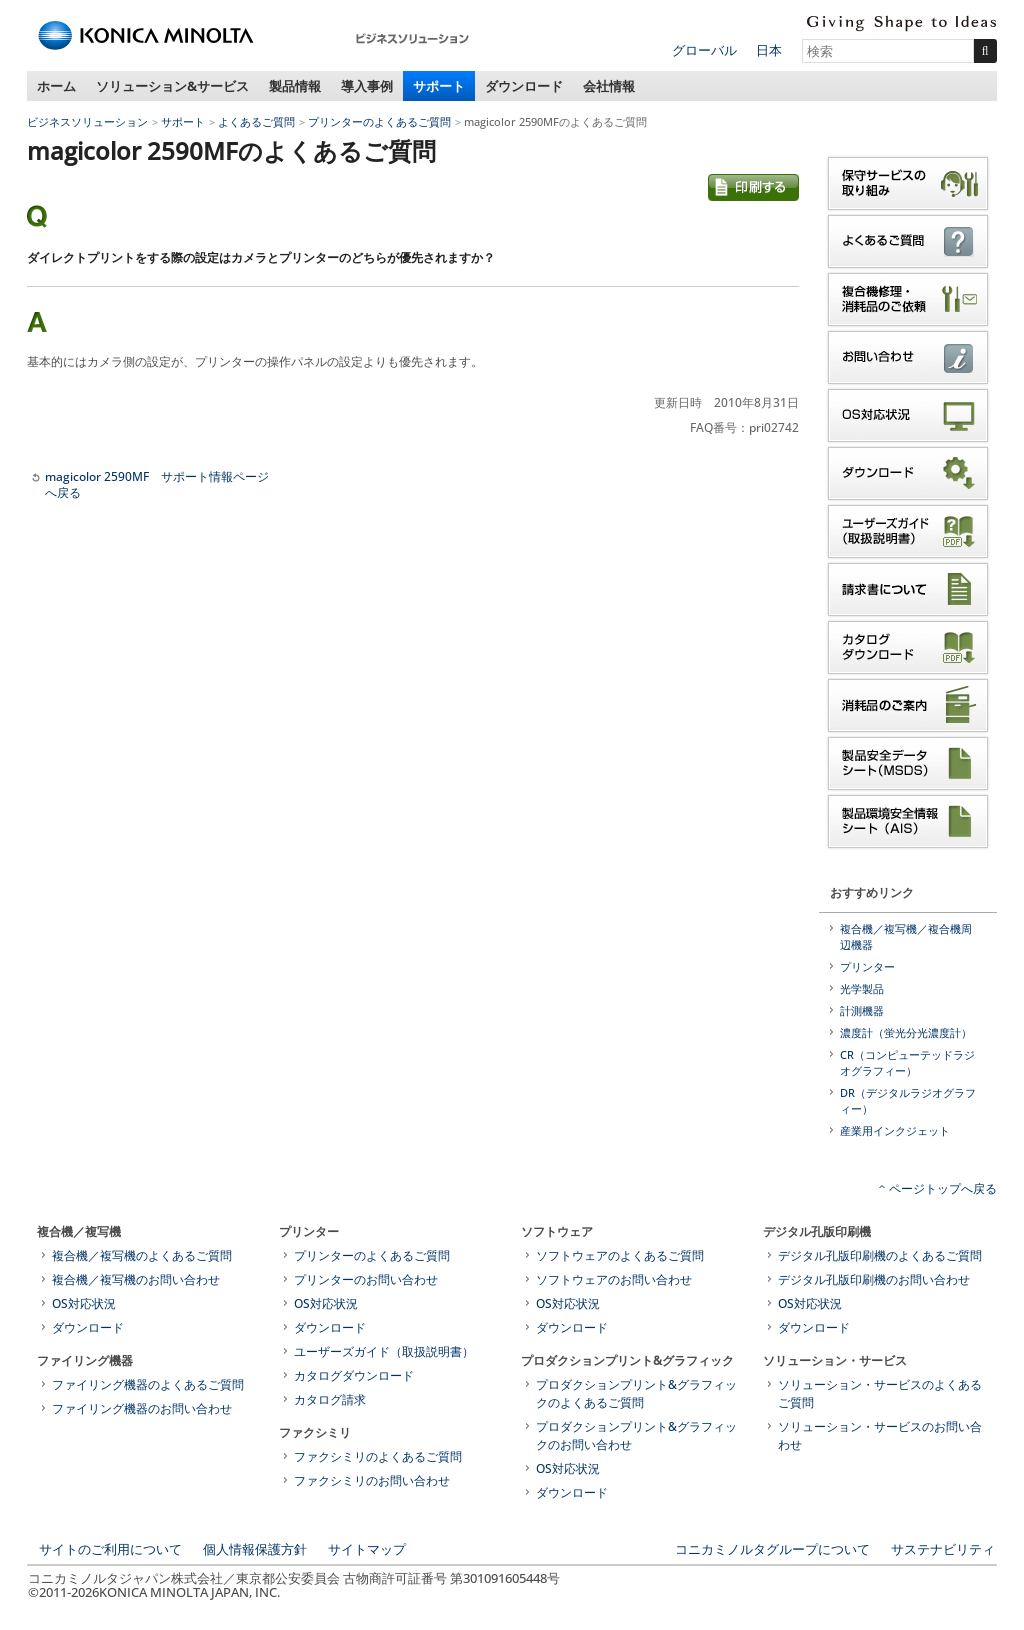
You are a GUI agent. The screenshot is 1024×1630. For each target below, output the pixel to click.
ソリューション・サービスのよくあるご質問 (880, 1393)
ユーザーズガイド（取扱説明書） (384, 1351)
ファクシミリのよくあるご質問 (378, 1456)
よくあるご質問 (256, 121)
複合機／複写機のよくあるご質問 (142, 1255)
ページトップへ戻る (943, 1188)
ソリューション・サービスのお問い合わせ (880, 1435)
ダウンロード (524, 86)
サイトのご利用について (110, 1549)
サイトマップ (367, 1549)
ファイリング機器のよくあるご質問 (148, 1384)
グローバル (704, 50)
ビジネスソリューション (87, 121)
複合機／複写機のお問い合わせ (136, 1279)
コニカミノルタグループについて (772, 1549)
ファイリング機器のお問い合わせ (142, 1408)
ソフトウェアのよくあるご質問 (620, 1255)
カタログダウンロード (354, 1375)
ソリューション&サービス (172, 86)
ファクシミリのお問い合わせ (372, 1480)
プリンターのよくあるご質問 (379, 121)
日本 (769, 50)
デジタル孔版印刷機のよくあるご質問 (880, 1255)
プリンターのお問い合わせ (366, 1279)
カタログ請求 (330, 1399)
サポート (439, 86)
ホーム (56, 86)
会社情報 (609, 86)
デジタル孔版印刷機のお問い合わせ (874, 1279)
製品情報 (295, 86)
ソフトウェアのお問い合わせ (614, 1279)
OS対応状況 (84, 1303)
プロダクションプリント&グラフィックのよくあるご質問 (636, 1393)
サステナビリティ (943, 1549)
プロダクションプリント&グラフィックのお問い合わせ (636, 1435)
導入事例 (367, 86)
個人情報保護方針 (255, 1549)
